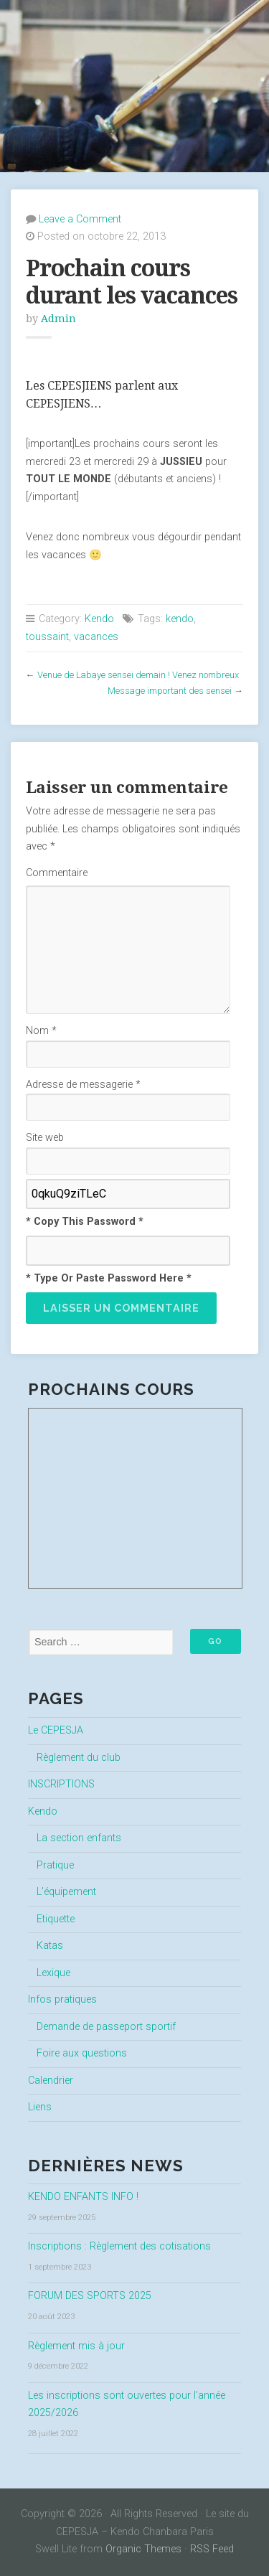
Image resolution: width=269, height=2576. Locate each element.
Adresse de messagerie (83, 1084)
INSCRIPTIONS (61, 1784)
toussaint (47, 637)
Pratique (55, 1865)
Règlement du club (79, 1758)
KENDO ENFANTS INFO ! (83, 2197)
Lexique (53, 1973)
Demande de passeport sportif (106, 2027)
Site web (45, 1138)
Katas (50, 1946)
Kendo (99, 619)
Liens (40, 2107)
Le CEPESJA (55, 1730)
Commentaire (57, 873)
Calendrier (50, 2080)
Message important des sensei (170, 690)
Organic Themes (143, 2549)
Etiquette (56, 1919)
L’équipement (66, 1892)
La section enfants (79, 1838)
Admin (58, 318)
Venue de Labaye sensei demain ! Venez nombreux (138, 674)
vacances (96, 637)
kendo (180, 619)
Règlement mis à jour (76, 2346)
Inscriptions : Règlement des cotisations (119, 2246)
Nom (41, 1031)
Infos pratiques (62, 1999)
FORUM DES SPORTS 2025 (89, 2296)
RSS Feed (212, 2549)
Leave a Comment (80, 219)
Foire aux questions (82, 2053)
